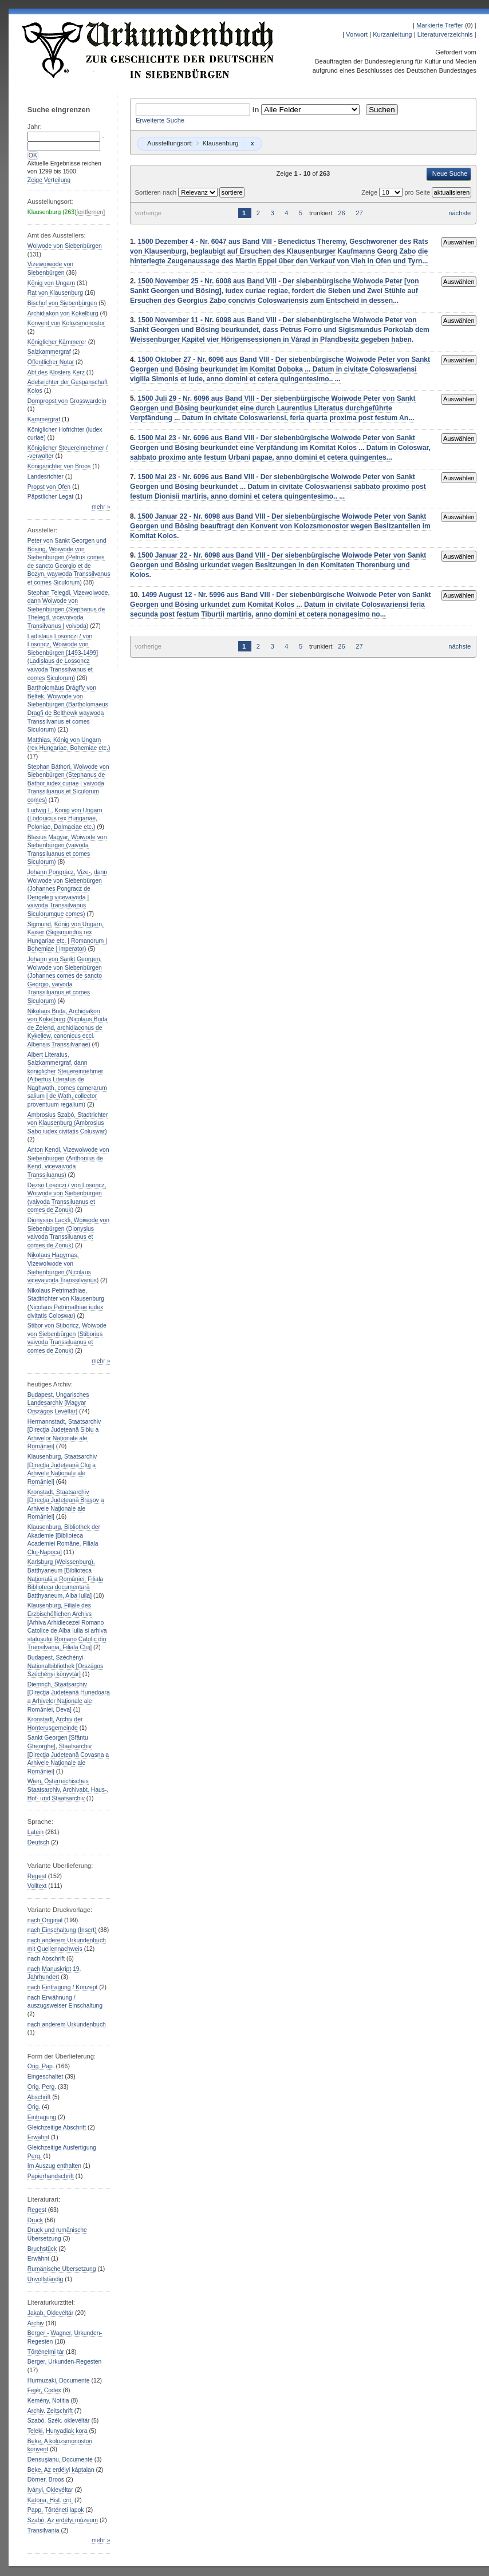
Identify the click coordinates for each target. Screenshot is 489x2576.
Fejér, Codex (44, 2390)
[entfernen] (90, 212)
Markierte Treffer (439, 25)
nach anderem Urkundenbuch (66, 2024)
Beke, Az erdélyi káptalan (60, 2470)
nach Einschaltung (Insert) (62, 1930)
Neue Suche (450, 173)
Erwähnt (38, 2137)
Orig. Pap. (40, 2066)
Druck (35, 2220)
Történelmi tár (45, 2352)
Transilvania (43, 2530)
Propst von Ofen (48, 487)
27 (359, 213)
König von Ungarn (51, 283)
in (257, 109)
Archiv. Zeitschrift (50, 2411)
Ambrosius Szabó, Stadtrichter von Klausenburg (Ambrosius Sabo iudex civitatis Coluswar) (67, 1123)
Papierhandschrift (50, 2176)
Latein (35, 1832)
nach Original (44, 1920)
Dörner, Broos (45, 2479)
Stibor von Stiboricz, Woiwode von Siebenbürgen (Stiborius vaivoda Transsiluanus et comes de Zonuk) (67, 1338)
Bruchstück (42, 2249)
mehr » (101, 507)
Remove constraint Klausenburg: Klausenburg (252, 143)
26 (341, 213)
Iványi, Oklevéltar (50, 2490)
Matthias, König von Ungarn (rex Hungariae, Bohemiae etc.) (69, 744)
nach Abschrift (46, 1958)
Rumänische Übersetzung (61, 2269)
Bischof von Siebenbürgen (62, 303)
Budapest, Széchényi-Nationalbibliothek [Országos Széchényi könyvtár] (65, 1665)
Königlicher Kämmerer (56, 342)
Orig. (34, 2107)
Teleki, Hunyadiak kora (57, 2431)
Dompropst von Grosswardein (67, 401)
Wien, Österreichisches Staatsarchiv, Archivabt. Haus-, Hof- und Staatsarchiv (68, 1789)
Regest (36, 1876)
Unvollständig (45, 2279)
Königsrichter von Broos (58, 466)
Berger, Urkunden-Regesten (64, 2361)
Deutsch (38, 1842)
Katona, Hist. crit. (50, 2500)
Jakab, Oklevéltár (50, 2313)
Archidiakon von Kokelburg (62, 313)
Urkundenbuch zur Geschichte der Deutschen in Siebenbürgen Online (148, 49)
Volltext (37, 1886)
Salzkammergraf (49, 352)
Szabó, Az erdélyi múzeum (62, 2520)
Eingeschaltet (45, 2076)
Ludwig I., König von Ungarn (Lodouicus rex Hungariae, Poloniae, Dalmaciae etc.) (64, 818)
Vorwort (357, 34)
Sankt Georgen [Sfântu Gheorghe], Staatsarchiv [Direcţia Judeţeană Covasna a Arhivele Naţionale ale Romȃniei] (68, 1754)
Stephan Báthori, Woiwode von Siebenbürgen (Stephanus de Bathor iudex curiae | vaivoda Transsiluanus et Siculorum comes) (68, 783)
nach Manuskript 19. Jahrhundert (54, 1973)
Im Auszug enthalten (54, 2166)
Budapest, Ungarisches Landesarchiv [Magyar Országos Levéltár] (58, 1403)
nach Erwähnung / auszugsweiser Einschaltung (64, 2001)
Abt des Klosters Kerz (56, 372)
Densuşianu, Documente (60, 2459)
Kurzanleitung (392, 34)
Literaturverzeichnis (445, 34)
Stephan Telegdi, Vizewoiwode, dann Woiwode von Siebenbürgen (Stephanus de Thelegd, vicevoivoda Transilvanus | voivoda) (68, 609)
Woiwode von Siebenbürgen (64, 246)
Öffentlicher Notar (50, 362)
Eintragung (41, 2117)
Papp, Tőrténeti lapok (55, 2510)
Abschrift (38, 2097)
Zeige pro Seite (396, 192)
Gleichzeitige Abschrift (56, 2127)
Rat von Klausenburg (55, 293)
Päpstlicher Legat (50, 496)
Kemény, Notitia (48, 2400)
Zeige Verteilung (48, 180)
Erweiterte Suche (160, 120)
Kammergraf (43, 419)
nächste (459, 213)
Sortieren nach (156, 192)
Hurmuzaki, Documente (58, 2380)
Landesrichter (45, 476)
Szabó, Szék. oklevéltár (58, 2420)
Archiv (35, 2323)
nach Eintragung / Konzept (62, 1987)
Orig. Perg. (41, 2087)
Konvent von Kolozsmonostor (66, 323)
